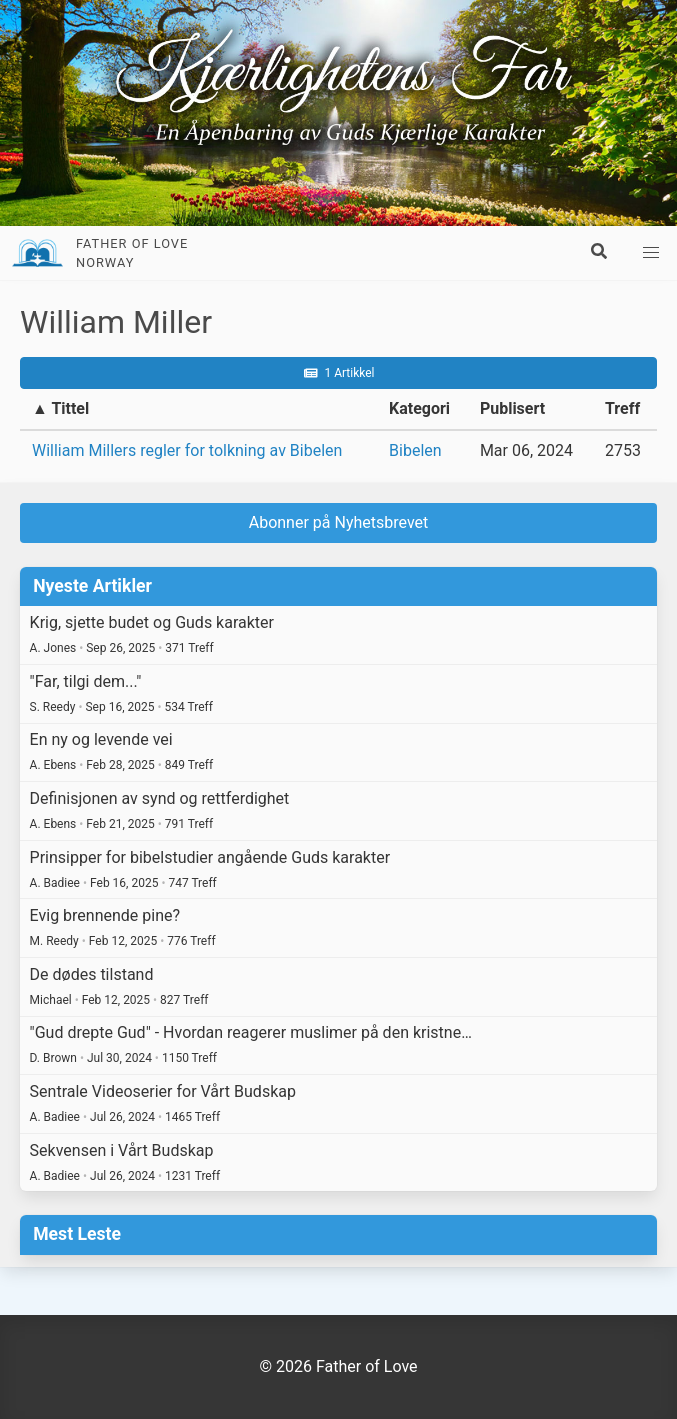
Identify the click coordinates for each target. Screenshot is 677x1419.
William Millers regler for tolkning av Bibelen (187, 450)
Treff (622, 408)
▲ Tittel (60, 408)
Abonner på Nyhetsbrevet (339, 522)
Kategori (419, 408)
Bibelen (415, 450)
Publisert (512, 408)
